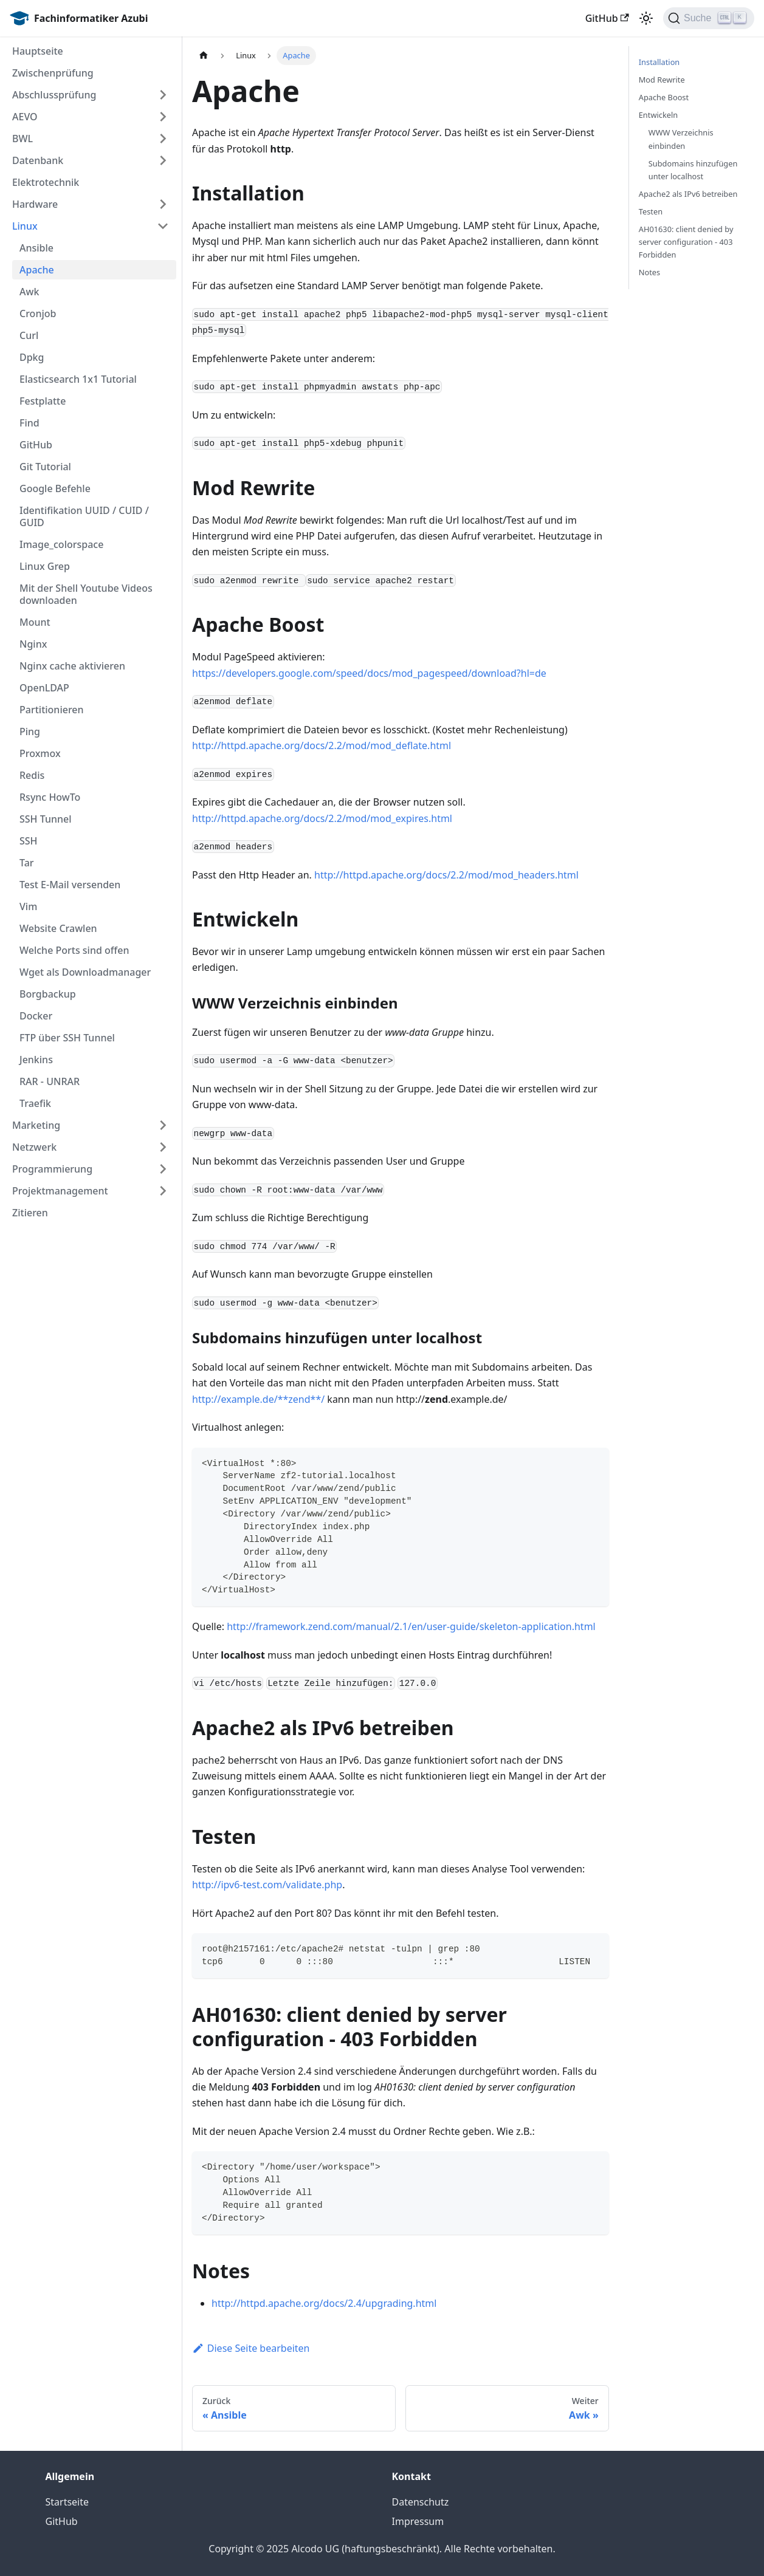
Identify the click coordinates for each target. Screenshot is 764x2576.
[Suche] (708, 18)
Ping (29, 731)
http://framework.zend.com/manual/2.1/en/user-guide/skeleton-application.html (411, 1626)
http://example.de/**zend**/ (258, 1399)
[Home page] (203, 55)
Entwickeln (658, 114)
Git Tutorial (45, 466)
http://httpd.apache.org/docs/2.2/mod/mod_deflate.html (321, 745)
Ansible (36, 248)
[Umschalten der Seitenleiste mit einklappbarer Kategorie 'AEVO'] (163, 116)
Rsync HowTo (49, 797)
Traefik (35, 1103)
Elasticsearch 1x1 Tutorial (78, 379)
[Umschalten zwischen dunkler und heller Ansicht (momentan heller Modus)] (646, 18)
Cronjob (37, 313)
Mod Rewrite (662, 79)
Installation (659, 62)
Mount (34, 622)
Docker (35, 1016)
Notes (649, 272)
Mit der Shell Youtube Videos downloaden (86, 594)
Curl (28, 335)
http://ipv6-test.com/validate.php (267, 1884)
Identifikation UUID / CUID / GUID (84, 516)
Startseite (67, 2502)
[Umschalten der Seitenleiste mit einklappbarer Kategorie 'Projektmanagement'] (163, 1191)
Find (29, 423)
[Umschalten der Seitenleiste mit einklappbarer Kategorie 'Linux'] (163, 226)
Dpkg (31, 357)
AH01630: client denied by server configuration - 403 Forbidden (686, 242)
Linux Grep (44, 566)
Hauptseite (37, 51)
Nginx (33, 644)
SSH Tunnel (45, 819)
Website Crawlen (58, 928)
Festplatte (42, 401)
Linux (25, 226)
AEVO (25, 116)
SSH (28, 841)
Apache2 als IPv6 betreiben (688, 193)
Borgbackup (47, 994)
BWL (22, 138)
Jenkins (36, 1059)
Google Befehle (55, 488)
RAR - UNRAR (49, 1081)
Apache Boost (664, 97)
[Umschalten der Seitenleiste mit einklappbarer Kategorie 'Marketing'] (163, 1125)
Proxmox (40, 753)
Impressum (418, 2521)
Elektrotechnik (45, 182)
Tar (26, 862)
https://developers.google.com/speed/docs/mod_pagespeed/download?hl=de (369, 673)
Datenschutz (420, 2502)
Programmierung (52, 1169)
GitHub (607, 18)
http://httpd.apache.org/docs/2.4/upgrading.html (324, 2303)
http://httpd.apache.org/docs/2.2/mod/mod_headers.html (446, 875)
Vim (28, 906)
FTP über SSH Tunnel (67, 1037)
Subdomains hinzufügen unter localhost (693, 170)
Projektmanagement (60, 1190)
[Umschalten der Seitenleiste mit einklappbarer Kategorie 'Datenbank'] (163, 160)
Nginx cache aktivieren (72, 666)
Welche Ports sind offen (74, 950)
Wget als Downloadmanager (85, 972)
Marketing (36, 1125)
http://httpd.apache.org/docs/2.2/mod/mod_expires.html (322, 818)
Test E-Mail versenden (69, 884)
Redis (31, 775)
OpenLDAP (44, 687)
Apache (36, 269)
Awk (29, 291)
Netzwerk (34, 1147)
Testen (650, 211)
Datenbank (37, 160)
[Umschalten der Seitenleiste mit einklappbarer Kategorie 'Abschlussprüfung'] (163, 94)
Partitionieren (51, 709)
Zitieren (30, 1212)
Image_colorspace (61, 544)
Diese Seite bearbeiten (251, 2348)
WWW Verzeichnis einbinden (681, 139)
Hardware (35, 204)
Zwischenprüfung (53, 73)
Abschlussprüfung (54, 94)
